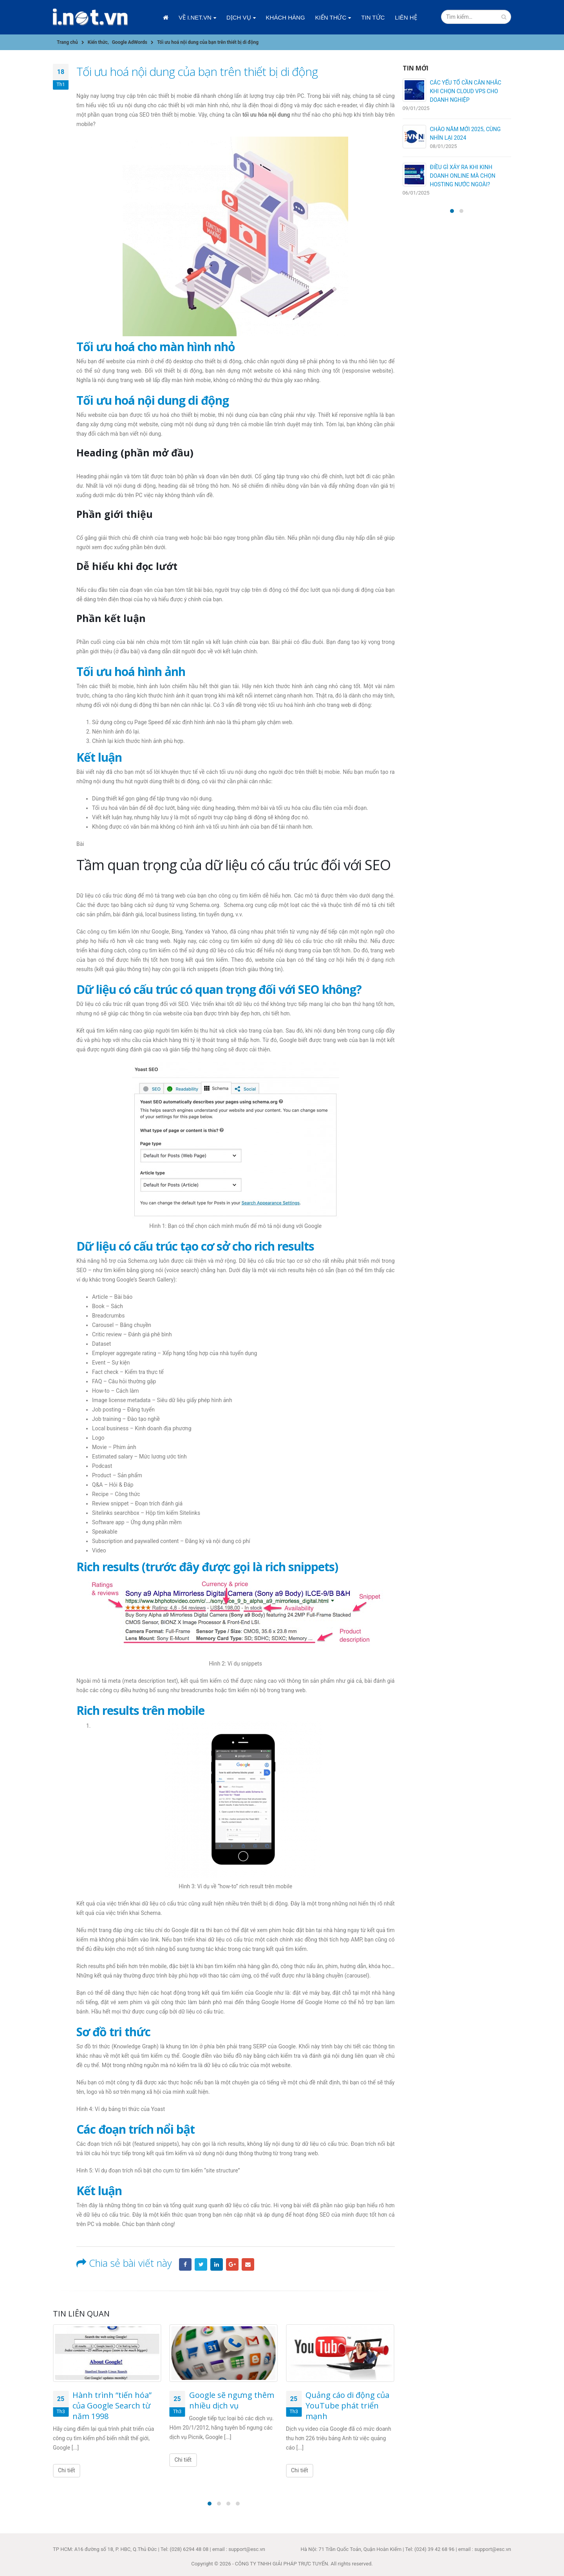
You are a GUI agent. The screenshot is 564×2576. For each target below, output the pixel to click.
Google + (232, 2264)
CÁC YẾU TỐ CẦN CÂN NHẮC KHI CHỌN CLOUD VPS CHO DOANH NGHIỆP (465, 91)
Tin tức (373, 17)
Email (248, 2264)
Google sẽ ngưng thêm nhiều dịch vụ (231, 2400)
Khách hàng (285, 17)
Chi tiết (66, 2470)
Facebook (185, 2264)
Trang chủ (165, 18)
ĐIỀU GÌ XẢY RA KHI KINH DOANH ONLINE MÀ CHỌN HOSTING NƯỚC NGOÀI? (462, 175)
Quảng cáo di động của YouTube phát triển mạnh (347, 2405)
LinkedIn (216, 2264)
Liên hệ (406, 17)
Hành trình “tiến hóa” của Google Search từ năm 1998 (112, 2405)
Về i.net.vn (195, 17)
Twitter (201, 2264)
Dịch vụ (238, 17)
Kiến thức (331, 17)
